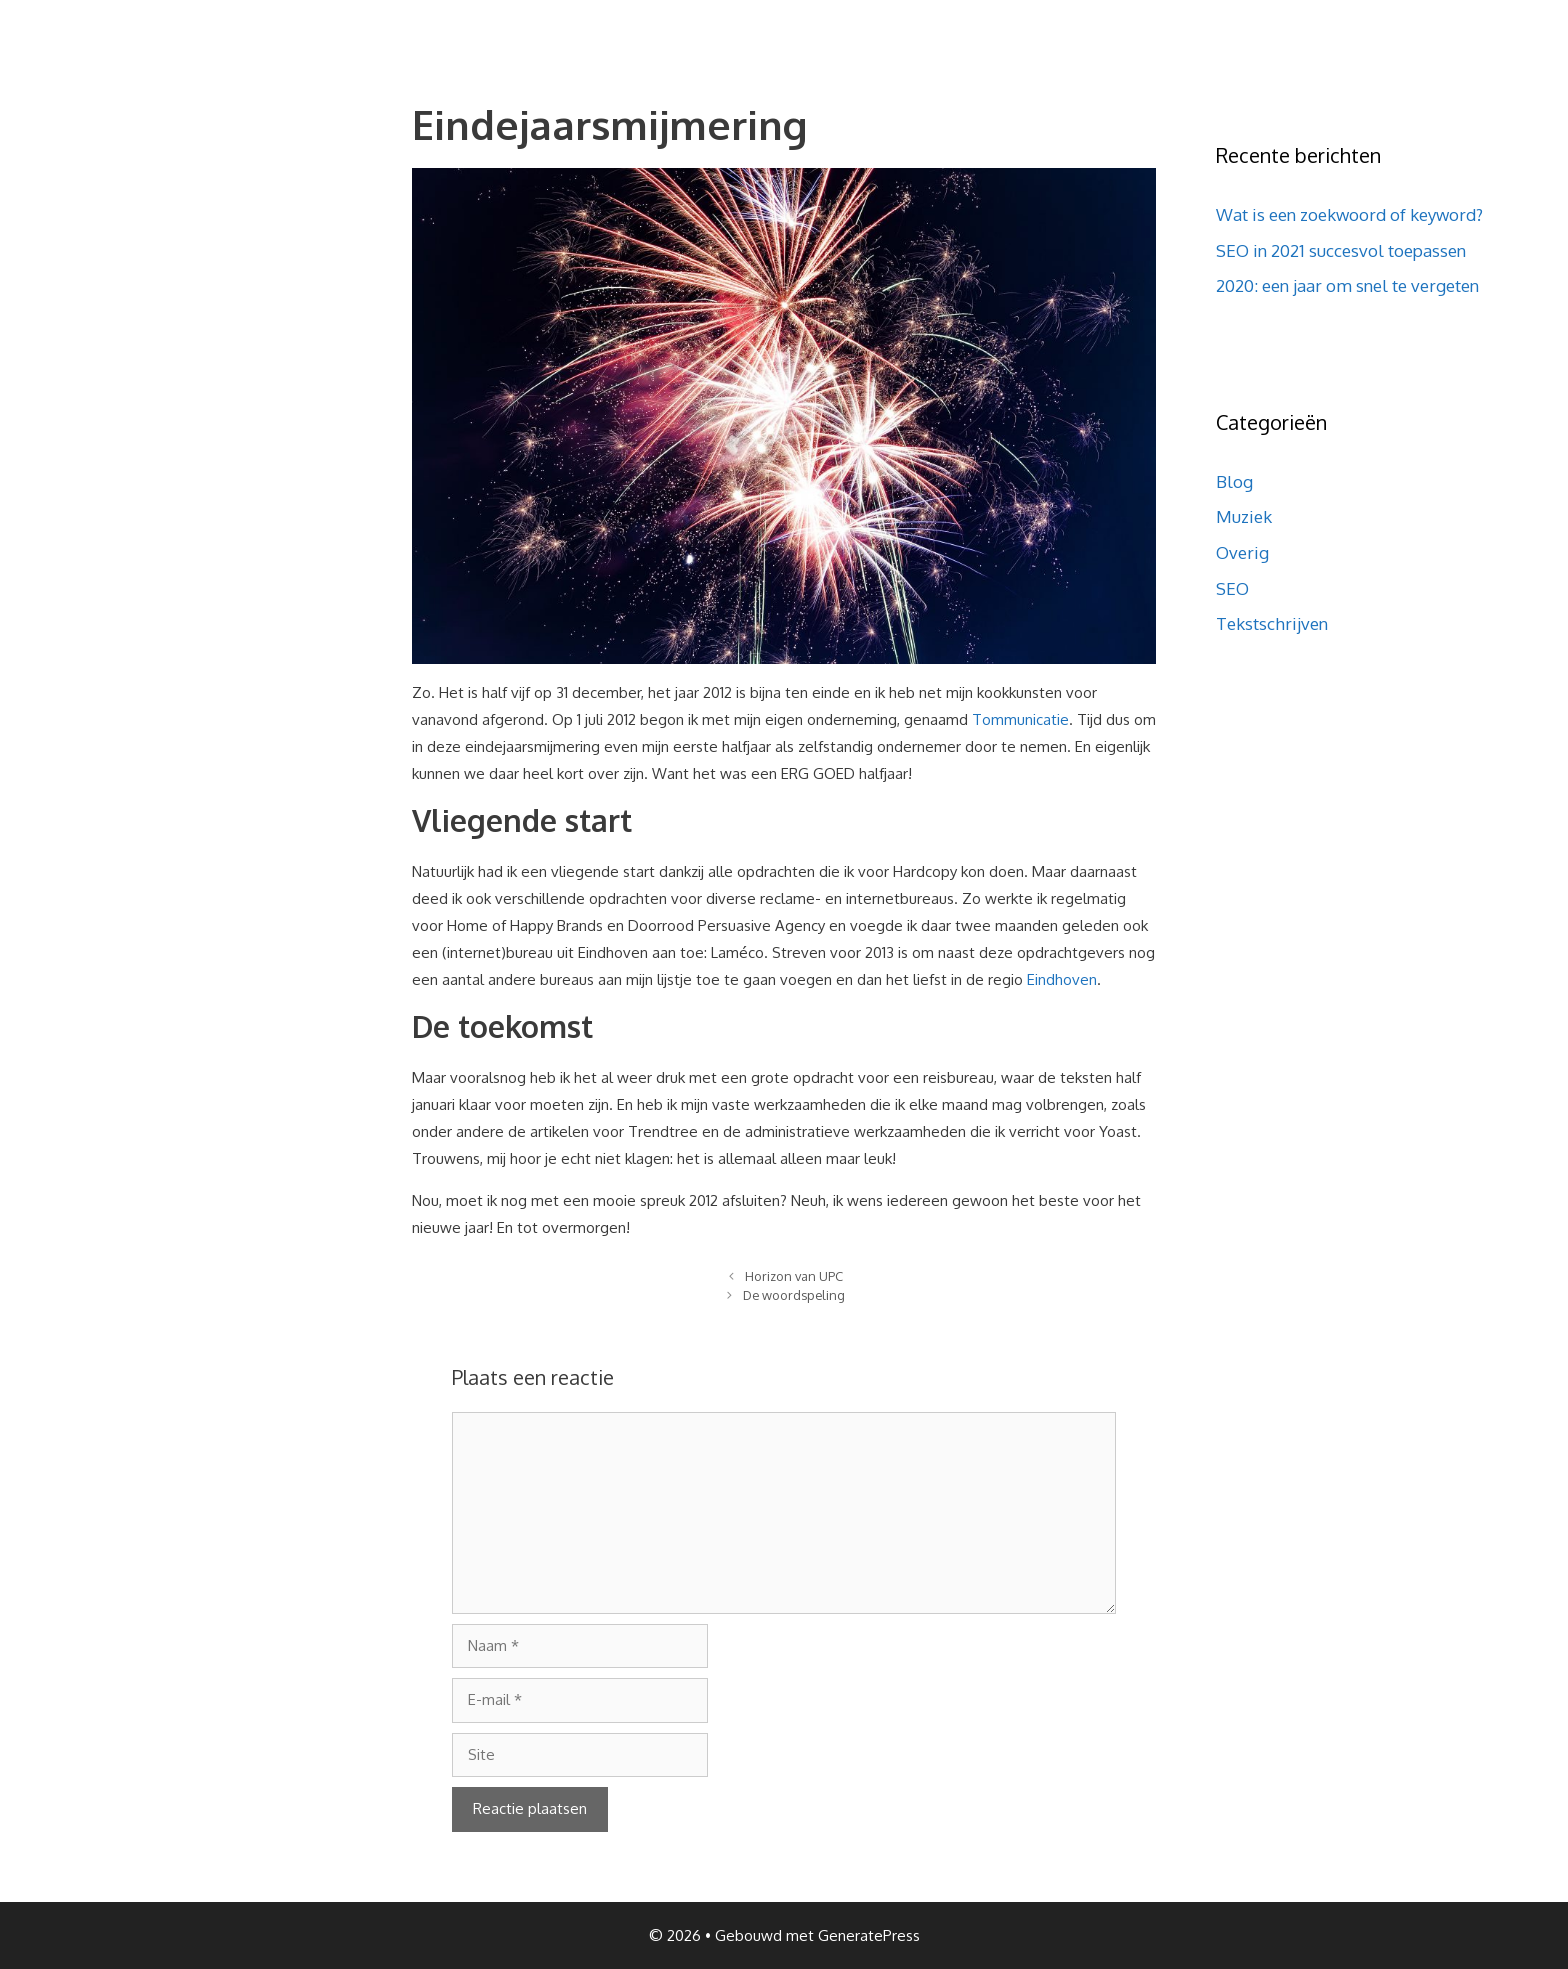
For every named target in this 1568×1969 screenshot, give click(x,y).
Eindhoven (1062, 979)
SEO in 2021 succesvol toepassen (1341, 250)
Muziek (1244, 516)
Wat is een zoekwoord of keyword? (1349, 214)
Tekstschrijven (1272, 623)
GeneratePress (869, 1935)
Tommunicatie (1020, 719)
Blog (1234, 481)
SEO (1232, 588)
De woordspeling (794, 1295)
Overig (1242, 552)
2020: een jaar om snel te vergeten (1347, 285)
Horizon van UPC (794, 1276)
